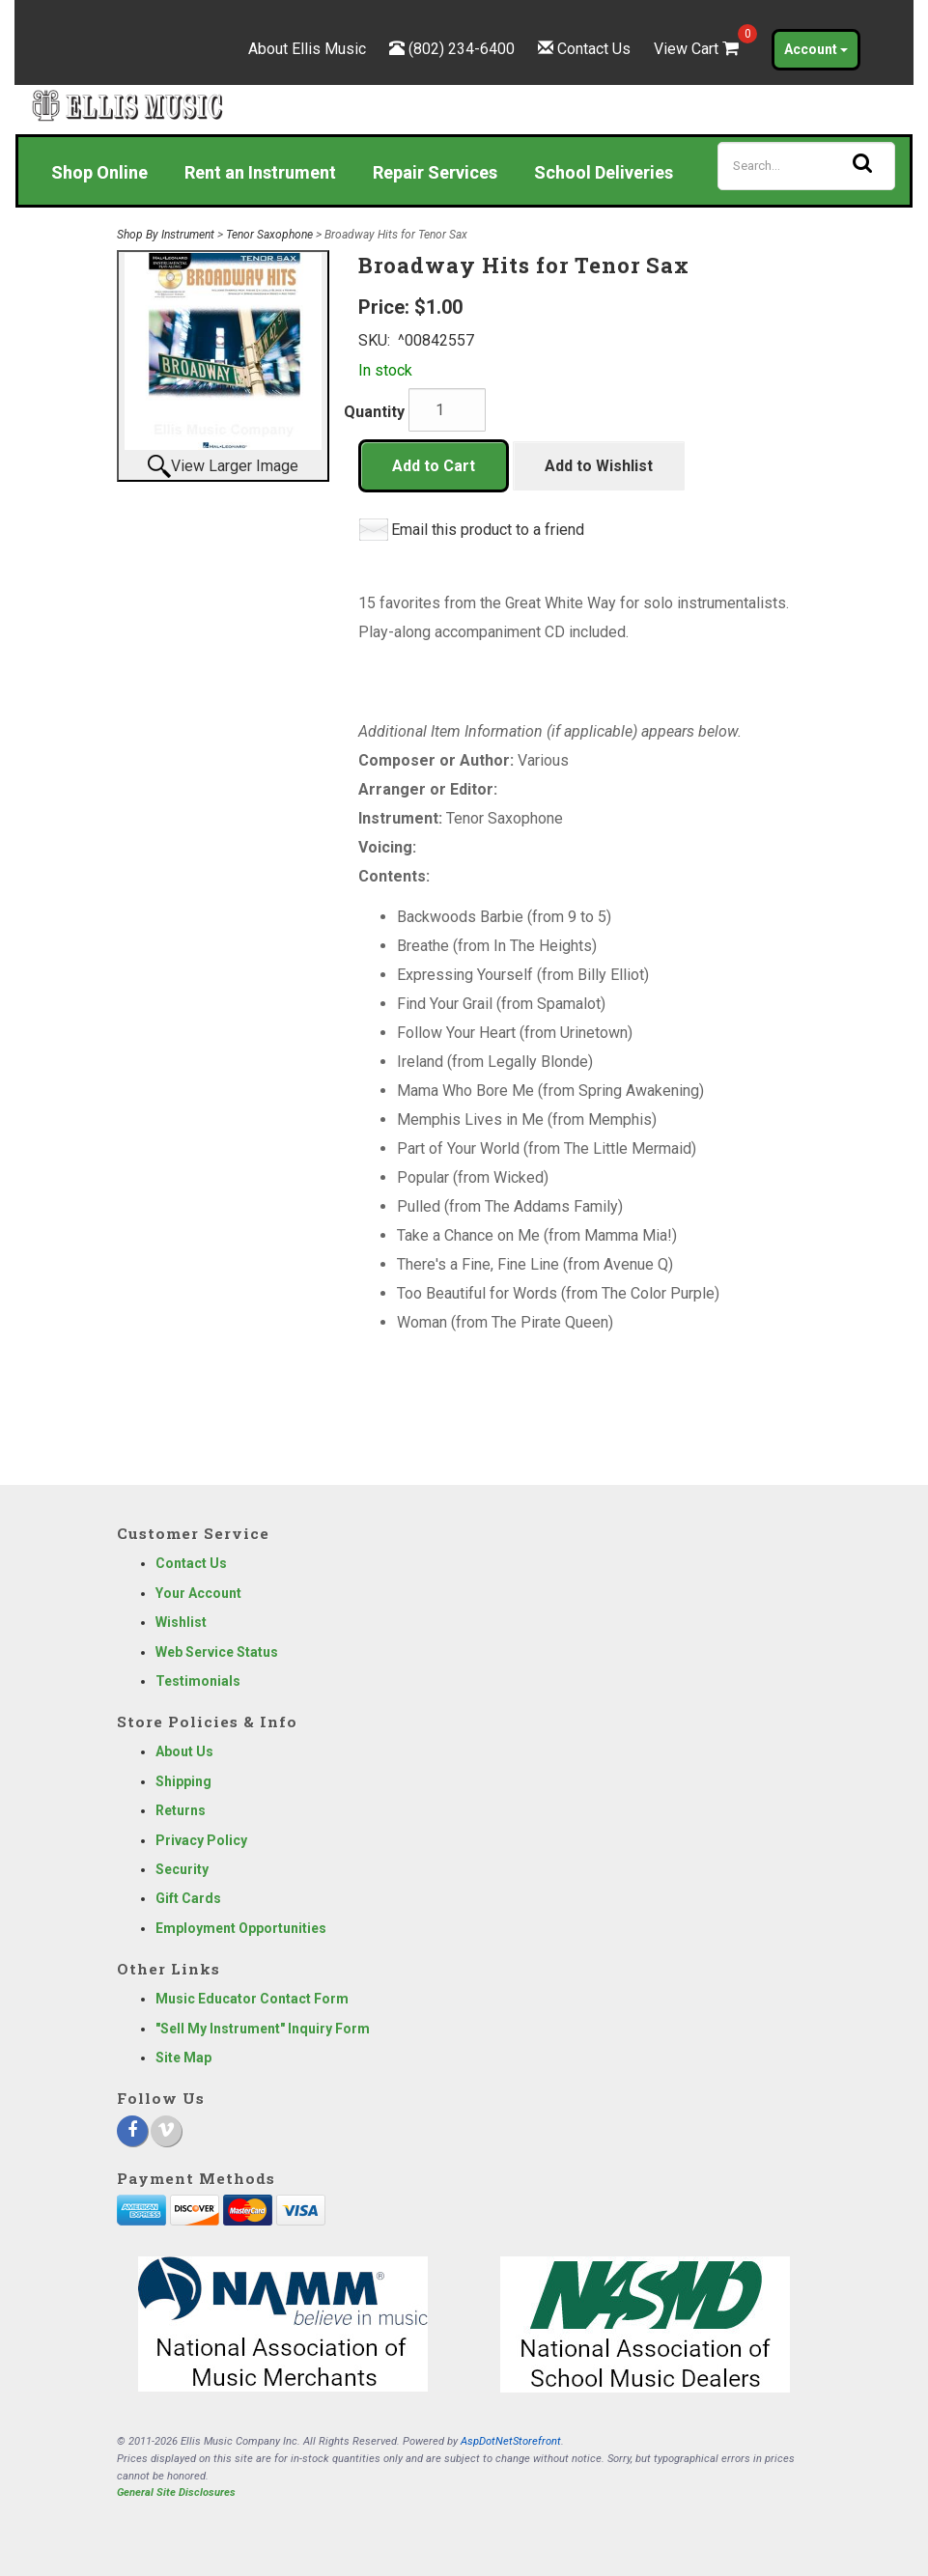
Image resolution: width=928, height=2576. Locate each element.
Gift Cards (188, 1898)
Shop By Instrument (165, 234)
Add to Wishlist (599, 466)
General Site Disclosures (176, 2492)
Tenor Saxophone (269, 234)
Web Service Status (216, 1652)
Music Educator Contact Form (252, 1998)
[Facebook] (132, 2131)
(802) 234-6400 (461, 49)
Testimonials (197, 1681)
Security (182, 1869)
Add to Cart (433, 466)
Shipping (183, 1781)
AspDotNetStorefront (511, 2441)
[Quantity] (447, 410)
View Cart (698, 49)
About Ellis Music (307, 49)
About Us (184, 1751)
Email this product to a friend (487, 529)
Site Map (183, 2057)
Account (816, 49)
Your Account (198, 1593)
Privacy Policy (201, 1840)
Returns (180, 1810)
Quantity (374, 412)
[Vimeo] (166, 2131)
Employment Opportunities (240, 1928)
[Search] (806, 166)
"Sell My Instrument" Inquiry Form (262, 2028)
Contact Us (594, 49)
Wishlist (181, 1622)
